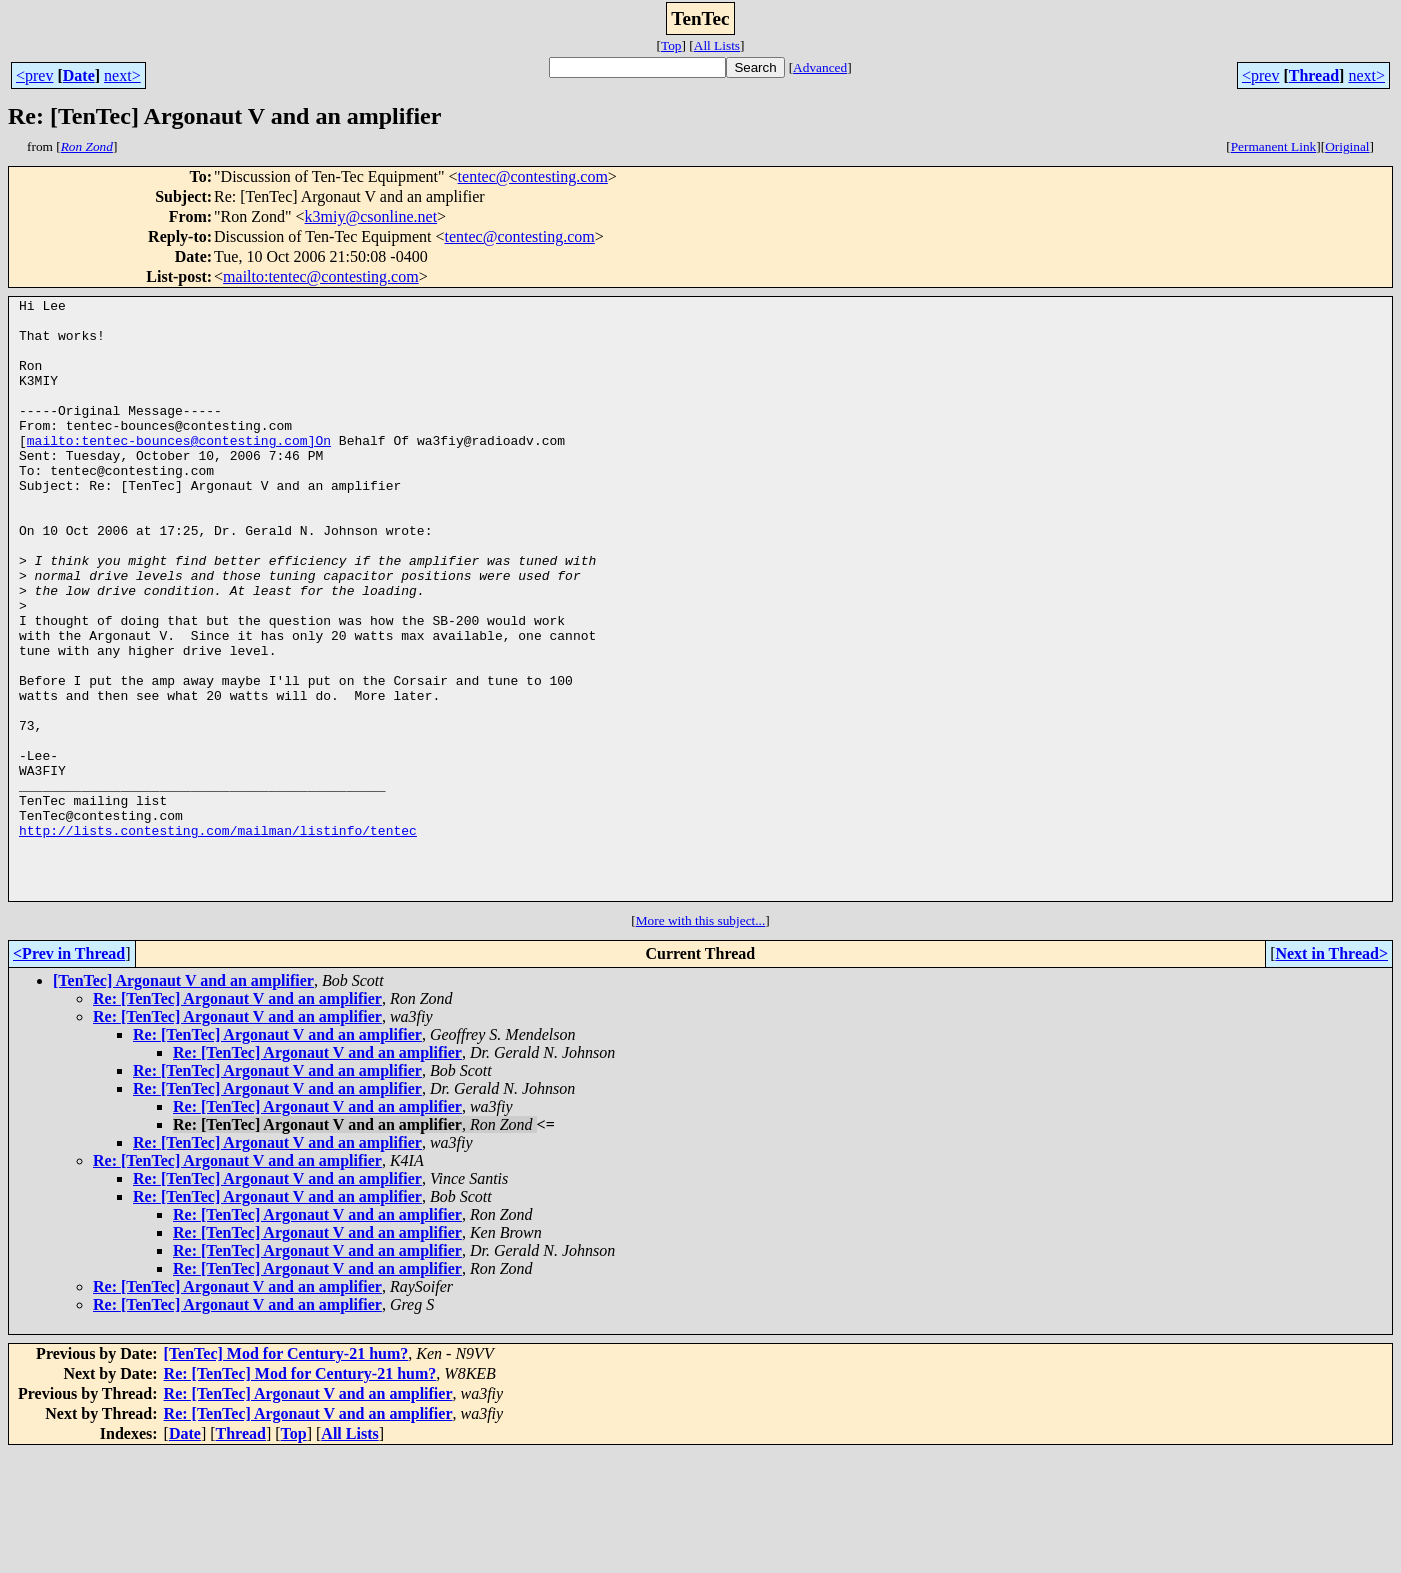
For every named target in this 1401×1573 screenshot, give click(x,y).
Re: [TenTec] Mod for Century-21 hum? (300, 1493)
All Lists (717, 45)
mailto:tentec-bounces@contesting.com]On (179, 470)
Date (79, 75)
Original (1347, 146)
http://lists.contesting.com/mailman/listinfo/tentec (218, 938)
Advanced (820, 67)
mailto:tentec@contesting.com (321, 276)
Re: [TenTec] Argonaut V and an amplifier (237, 1118)
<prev (34, 75)
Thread (1314, 75)
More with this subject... (701, 1040)
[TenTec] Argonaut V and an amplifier (183, 1100)
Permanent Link (1274, 146)
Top (671, 45)
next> (122, 75)
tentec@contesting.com (533, 176)
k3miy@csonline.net (371, 216)
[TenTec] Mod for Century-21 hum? (286, 1473)
